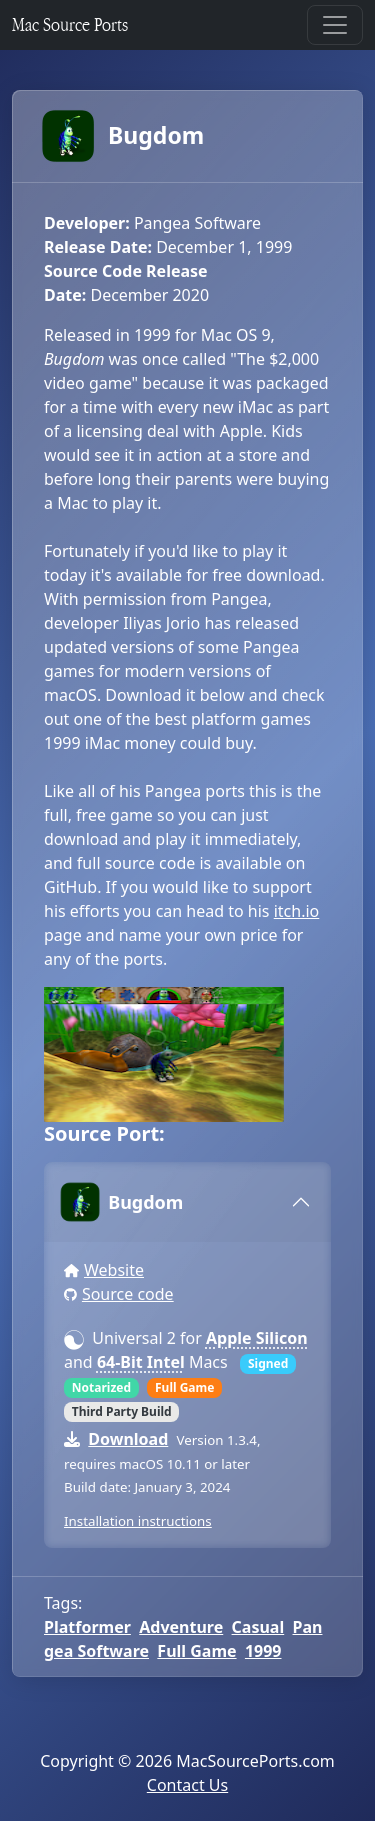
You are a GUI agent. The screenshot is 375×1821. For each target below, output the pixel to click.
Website (114, 1270)
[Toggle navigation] (335, 25)
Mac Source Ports (70, 24)
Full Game (196, 1651)
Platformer (87, 1627)
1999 (263, 1651)
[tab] (187, 1202)
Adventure (181, 1627)
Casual (258, 1627)
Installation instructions (138, 1521)
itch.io (297, 911)
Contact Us (187, 1785)
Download (128, 1439)
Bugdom (124, 136)
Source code (128, 1294)
